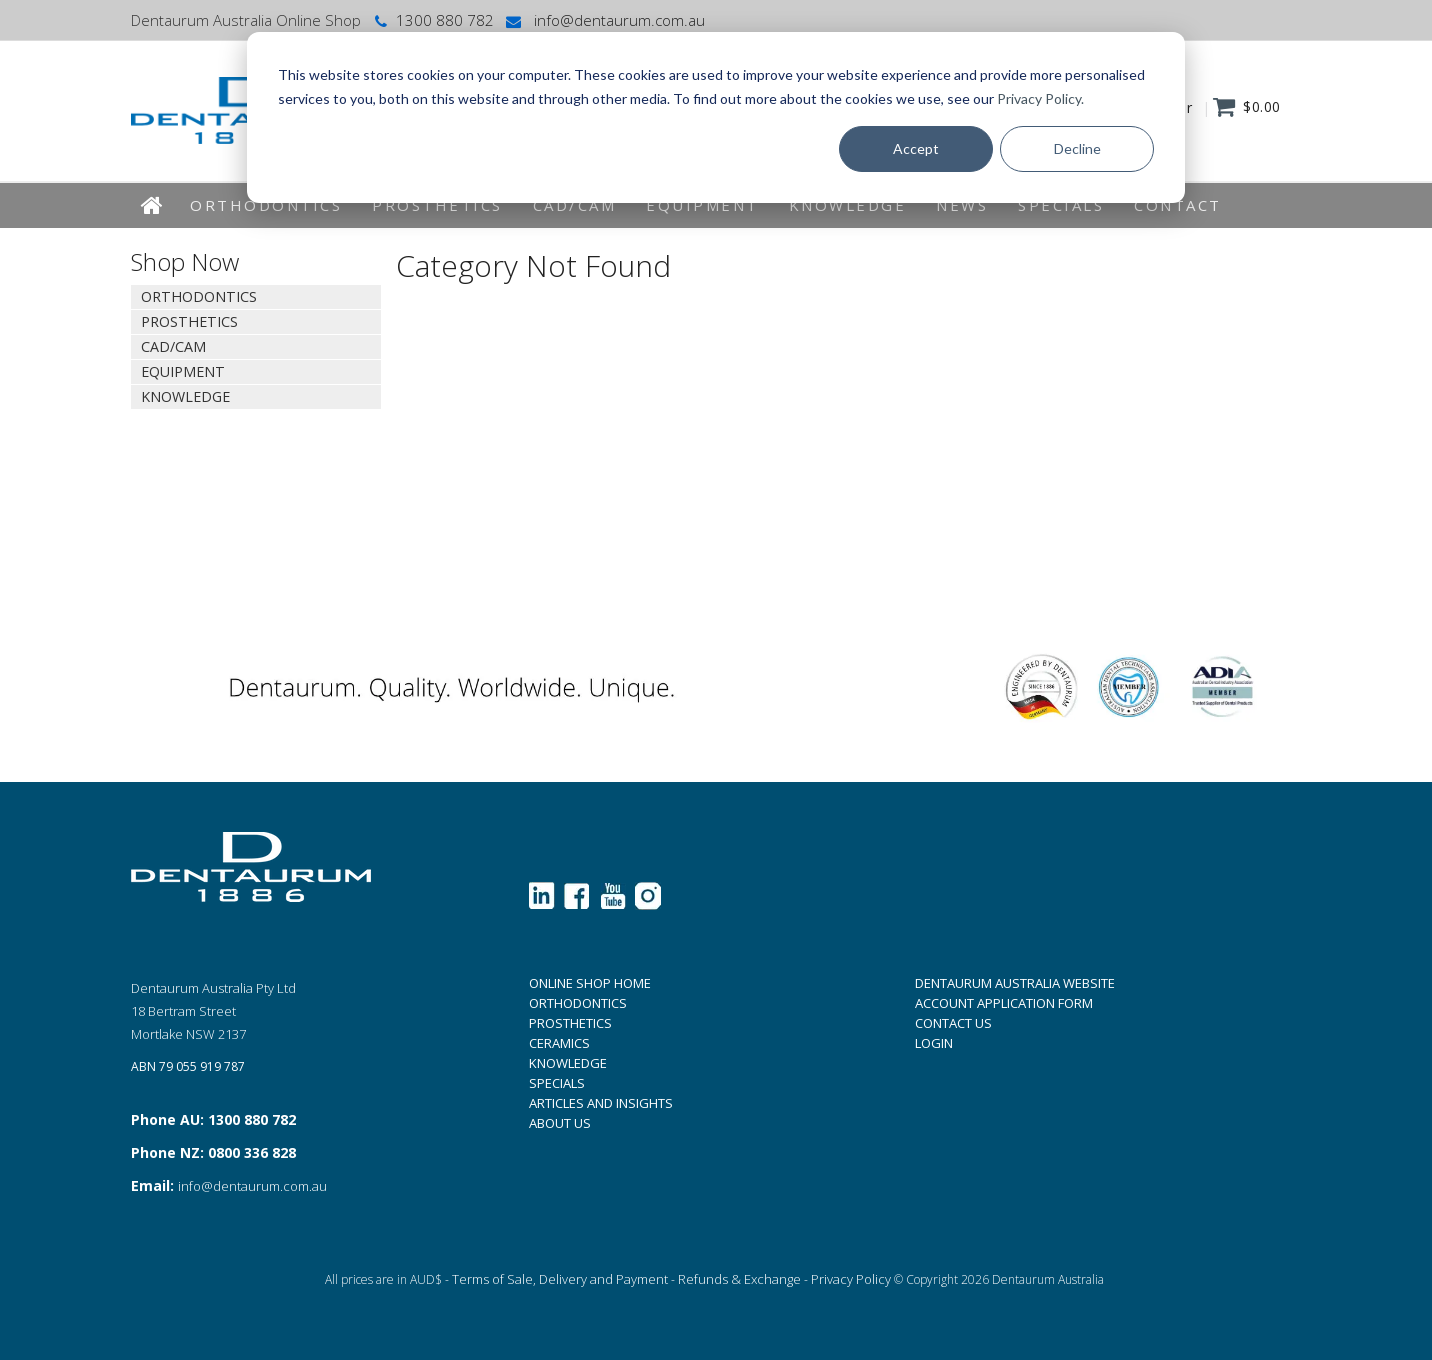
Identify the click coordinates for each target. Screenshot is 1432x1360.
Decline (1077, 148)
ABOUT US (560, 1123)
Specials (1061, 205)
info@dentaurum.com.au (604, 20)
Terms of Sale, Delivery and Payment (560, 1279)
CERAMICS (559, 1043)
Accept (916, 148)
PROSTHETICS (570, 1023)
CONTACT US (953, 1023)
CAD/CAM (575, 205)
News (962, 205)
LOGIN (934, 1043)
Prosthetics (437, 205)
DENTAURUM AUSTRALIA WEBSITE (1015, 983)
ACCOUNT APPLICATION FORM (1004, 1003)
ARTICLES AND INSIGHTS (601, 1103)
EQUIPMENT (702, 205)
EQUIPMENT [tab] (183, 371)
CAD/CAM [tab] (173, 346)
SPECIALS (557, 1083)
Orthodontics (266, 205)
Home (153, 205)
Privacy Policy (851, 1279)
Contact (1178, 205)
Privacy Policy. (1040, 98)
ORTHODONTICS (578, 1003)
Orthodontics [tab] (199, 296)
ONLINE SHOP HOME (590, 983)
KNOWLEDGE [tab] (185, 396)
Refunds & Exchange (739, 1279)
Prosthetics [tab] (189, 321)
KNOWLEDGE (848, 205)
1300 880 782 (432, 20)
